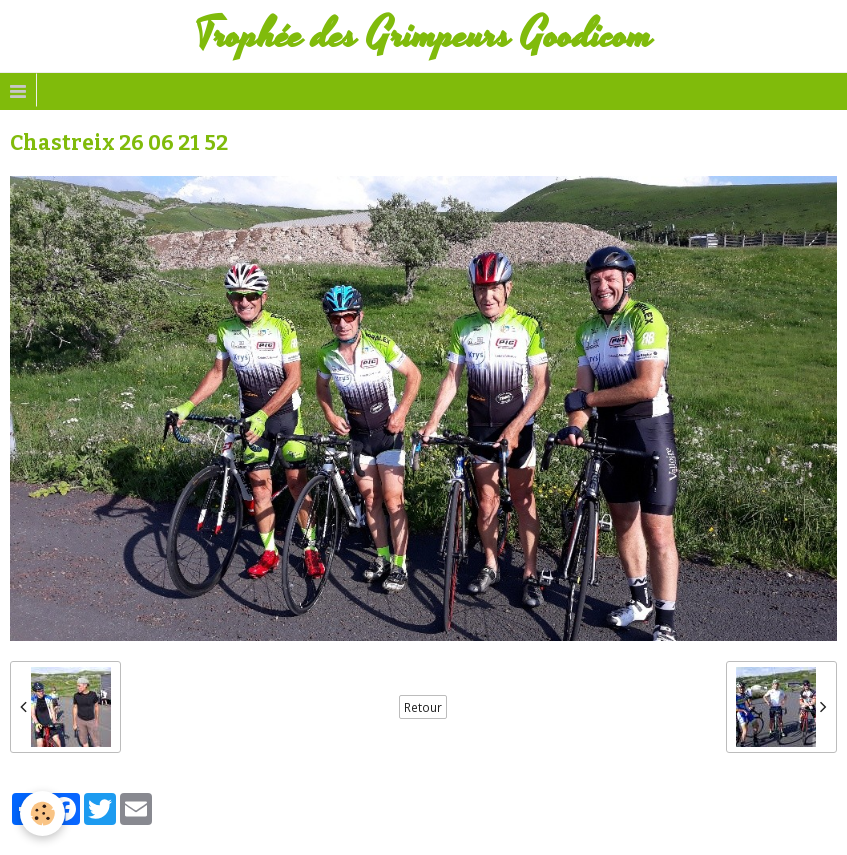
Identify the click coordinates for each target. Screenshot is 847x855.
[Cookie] (42, 813)
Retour (423, 707)
